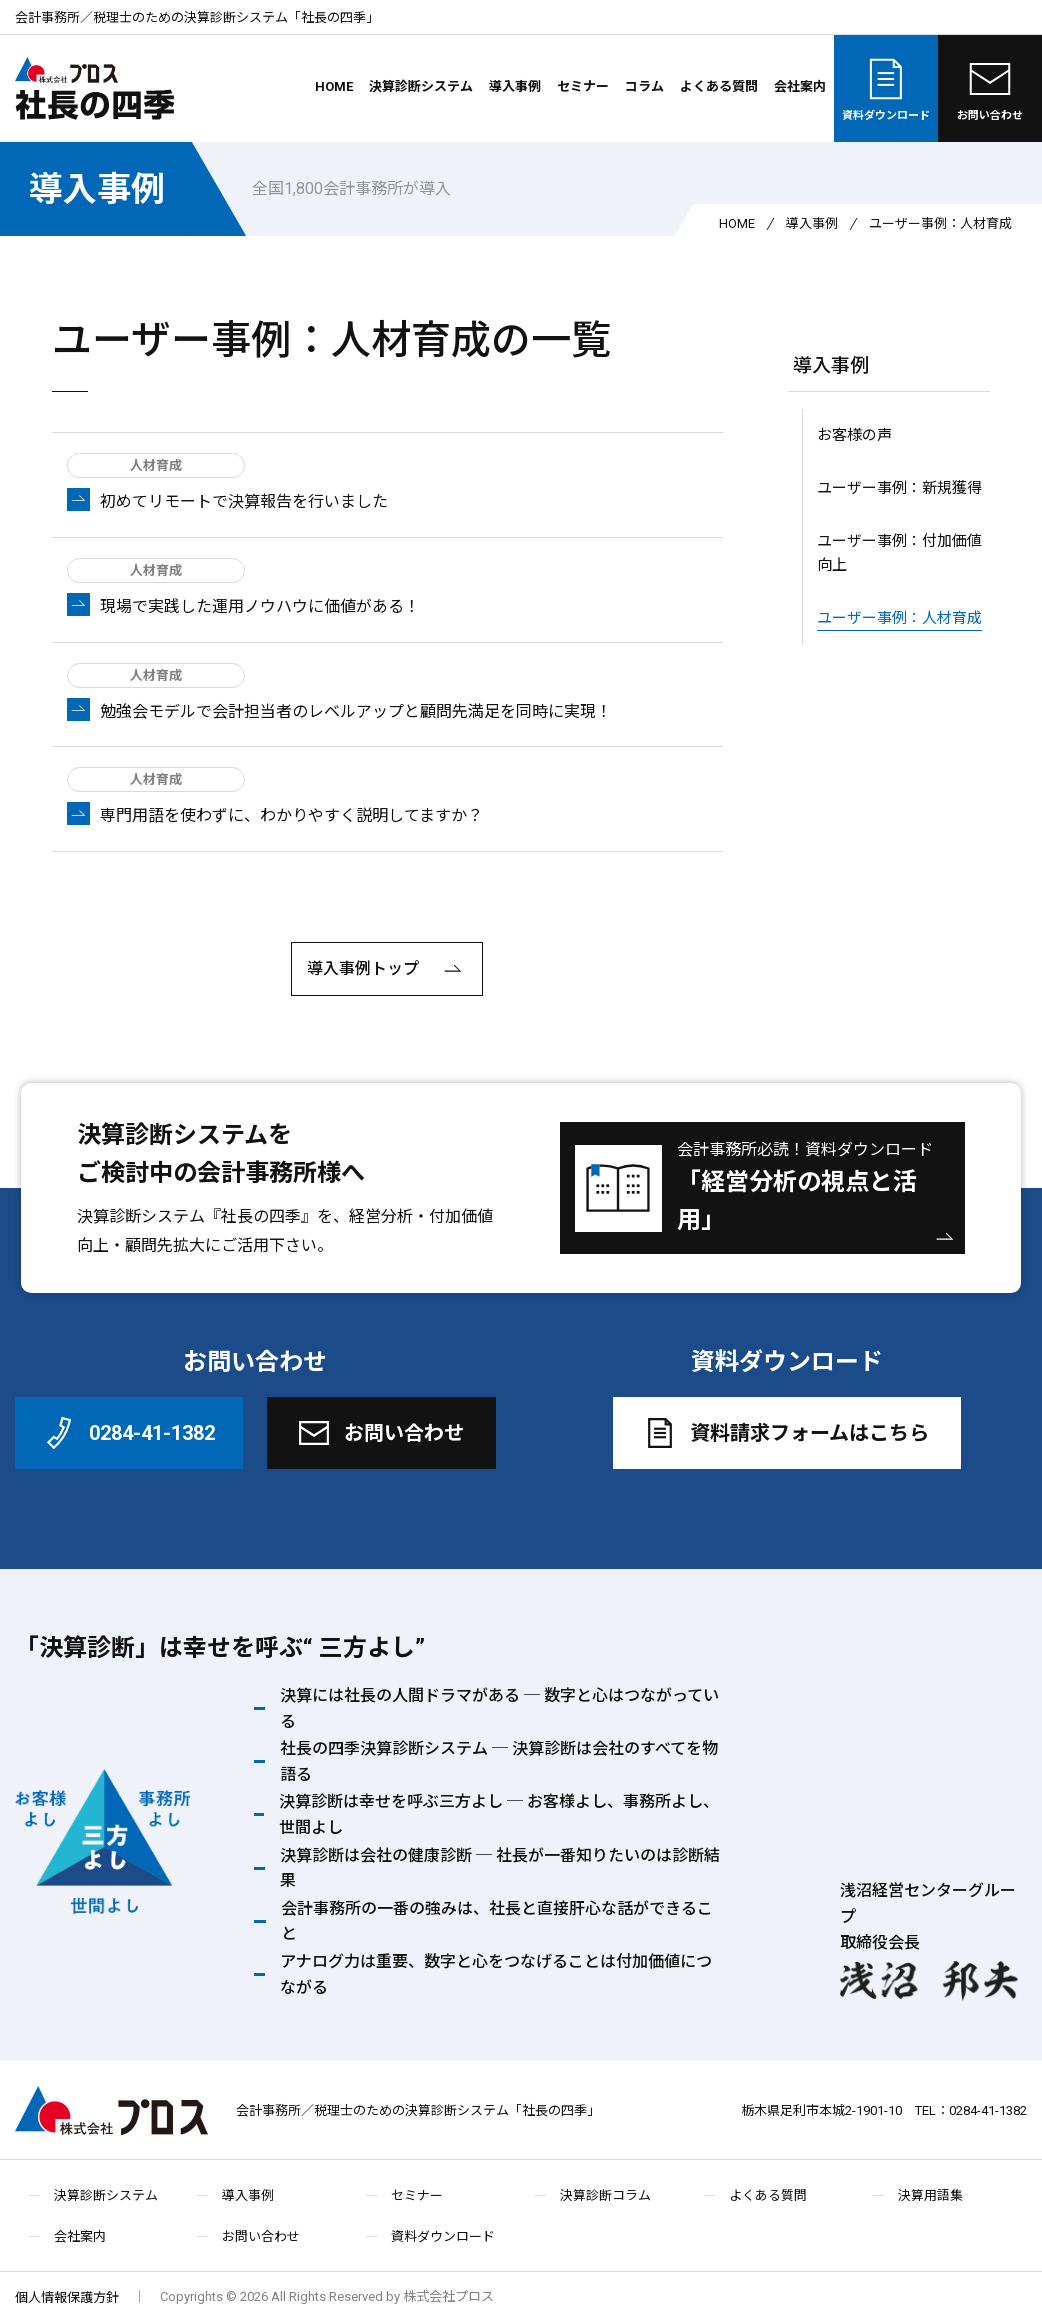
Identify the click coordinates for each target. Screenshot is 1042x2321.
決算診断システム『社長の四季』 (197, 1216)
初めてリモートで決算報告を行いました (244, 501)
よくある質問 (719, 86)
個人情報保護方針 (67, 2297)
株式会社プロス (111, 2110)
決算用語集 (930, 2195)
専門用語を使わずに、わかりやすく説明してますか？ (291, 815)
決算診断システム (421, 86)
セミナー (583, 86)
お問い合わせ (990, 88)
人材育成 (156, 465)
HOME (334, 86)
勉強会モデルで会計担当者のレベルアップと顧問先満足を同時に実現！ (356, 711)
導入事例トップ (387, 970)
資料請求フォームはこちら (784, 1433)
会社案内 (800, 86)
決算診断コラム (605, 2195)
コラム (644, 86)
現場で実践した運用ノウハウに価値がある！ (260, 606)
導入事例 (515, 86)
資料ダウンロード (886, 88)
